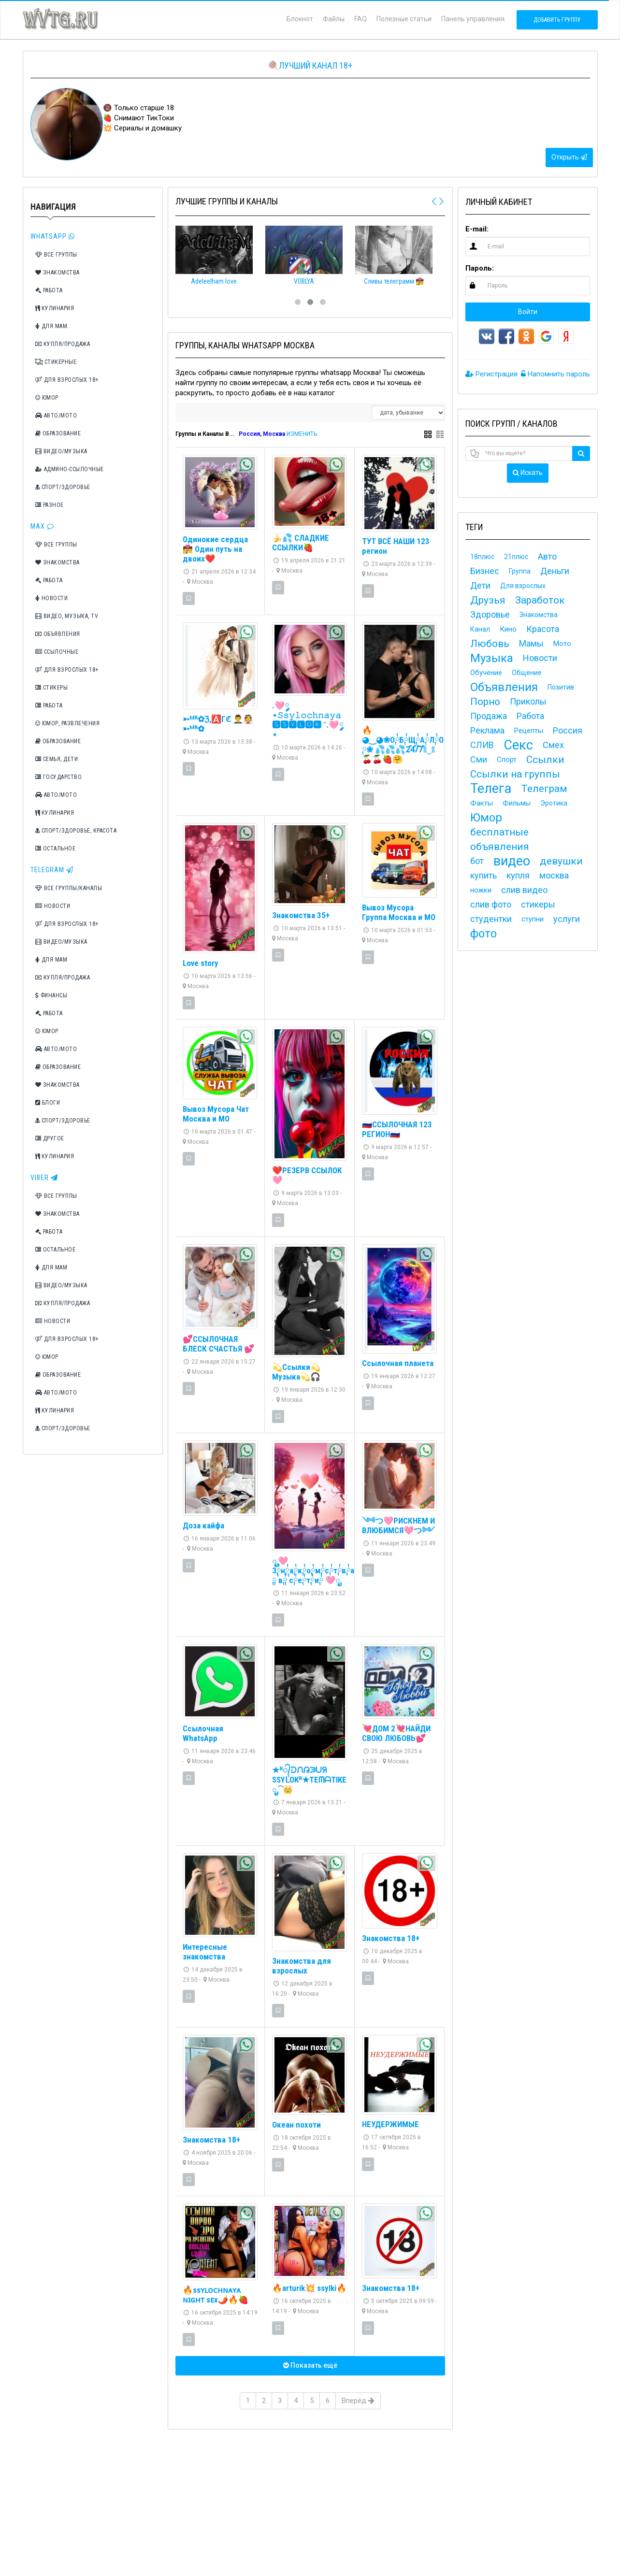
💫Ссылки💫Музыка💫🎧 (296, 1372)
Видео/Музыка (61, 451)
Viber (44, 1177)
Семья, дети (56, 759)
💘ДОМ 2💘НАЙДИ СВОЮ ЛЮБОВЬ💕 (396, 1733)
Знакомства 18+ (390, 1938)
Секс (518, 745)
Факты (481, 803)
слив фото (490, 904)
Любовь (489, 643)
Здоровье (490, 614)
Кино (508, 629)
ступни (532, 919)
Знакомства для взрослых (301, 1965)
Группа (520, 571)
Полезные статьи (404, 19)
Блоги (47, 1102)
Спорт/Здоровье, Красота (76, 830)
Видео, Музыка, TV (67, 616)
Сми (478, 759)
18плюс (482, 557)
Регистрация (491, 374)
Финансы (51, 995)
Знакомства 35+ (301, 915)
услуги (566, 919)
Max (42, 526)
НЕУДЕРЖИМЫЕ (390, 2124)
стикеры (538, 904)
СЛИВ (482, 745)
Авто (547, 556)
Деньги (554, 571)
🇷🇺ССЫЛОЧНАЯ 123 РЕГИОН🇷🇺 (397, 1129)
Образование (58, 433)
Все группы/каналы (68, 888)
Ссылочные (57, 651)
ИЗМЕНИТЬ (302, 434)
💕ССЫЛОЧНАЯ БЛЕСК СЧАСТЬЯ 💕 (218, 1343)
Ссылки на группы (515, 774)
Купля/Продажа (62, 344)
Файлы (334, 19)
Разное (49, 505)
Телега (490, 788)
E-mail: (477, 229)
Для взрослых (523, 586)
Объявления (57, 634)
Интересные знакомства (205, 1951)
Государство (58, 777)
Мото (562, 643)
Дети (480, 585)
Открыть (569, 157)
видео (511, 861)
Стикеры (51, 687)
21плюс (516, 557)
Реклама (487, 730)
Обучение (486, 672)
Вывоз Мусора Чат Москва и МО (216, 1113)
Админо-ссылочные (69, 469)
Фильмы (517, 803)
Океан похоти (296, 2125)
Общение (527, 672)
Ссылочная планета (397, 1363)
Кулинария (54, 308)
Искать (528, 472)
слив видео (524, 890)
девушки (561, 861)
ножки (480, 890)
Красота (542, 629)
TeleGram (51, 870)
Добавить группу (557, 19)
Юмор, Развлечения (67, 723)
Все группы (56, 254)
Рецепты (528, 730)
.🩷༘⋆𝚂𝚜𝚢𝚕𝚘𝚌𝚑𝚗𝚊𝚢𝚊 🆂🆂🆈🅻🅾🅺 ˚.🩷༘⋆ (307, 720)
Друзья (487, 600)
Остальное (55, 848)
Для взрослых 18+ (67, 379)
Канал (480, 629)
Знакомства (57, 272)
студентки (491, 919)
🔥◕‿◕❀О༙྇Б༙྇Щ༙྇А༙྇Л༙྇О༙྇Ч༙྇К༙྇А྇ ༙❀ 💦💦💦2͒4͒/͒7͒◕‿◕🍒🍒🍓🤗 (419, 744)
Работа (49, 290)
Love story (200, 963)
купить (483, 875)
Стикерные (56, 362)
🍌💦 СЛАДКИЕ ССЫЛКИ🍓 (300, 542)
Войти (527, 312)
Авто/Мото (56, 415)
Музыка (491, 658)
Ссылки (545, 759)
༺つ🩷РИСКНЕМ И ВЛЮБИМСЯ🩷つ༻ (398, 1525)
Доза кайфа (203, 1525)
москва (554, 875)
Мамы (531, 643)
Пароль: (479, 268)
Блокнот (300, 19)
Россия (567, 730)
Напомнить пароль (555, 374)
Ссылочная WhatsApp (203, 1733)
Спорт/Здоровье (62, 487)
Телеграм (544, 788)
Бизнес (484, 571)
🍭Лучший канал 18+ (310, 65)
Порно (485, 701)
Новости (51, 598)
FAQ (360, 19)
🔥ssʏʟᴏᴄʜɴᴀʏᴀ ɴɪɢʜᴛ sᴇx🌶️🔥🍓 (215, 2294)
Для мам (51, 326)
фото (483, 933)
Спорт (507, 759)
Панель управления (473, 19)
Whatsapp (52, 236)
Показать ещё (310, 2365)
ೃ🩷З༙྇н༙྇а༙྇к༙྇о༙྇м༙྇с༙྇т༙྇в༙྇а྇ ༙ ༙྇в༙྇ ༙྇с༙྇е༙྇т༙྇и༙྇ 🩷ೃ (315, 1570)
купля (518, 875)
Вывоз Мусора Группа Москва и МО (398, 912)
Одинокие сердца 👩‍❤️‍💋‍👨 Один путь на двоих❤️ (215, 548)
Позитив (561, 687)
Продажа (488, 716)
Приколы (528, 701)
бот (477, 861)
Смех (553, 745)
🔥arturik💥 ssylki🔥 (309, 2288)
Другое (49, 1138)
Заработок (540, 600)
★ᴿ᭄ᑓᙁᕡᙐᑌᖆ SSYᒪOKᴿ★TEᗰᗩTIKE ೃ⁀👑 (309, 1779)
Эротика (553, 803)
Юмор (46, 397)
